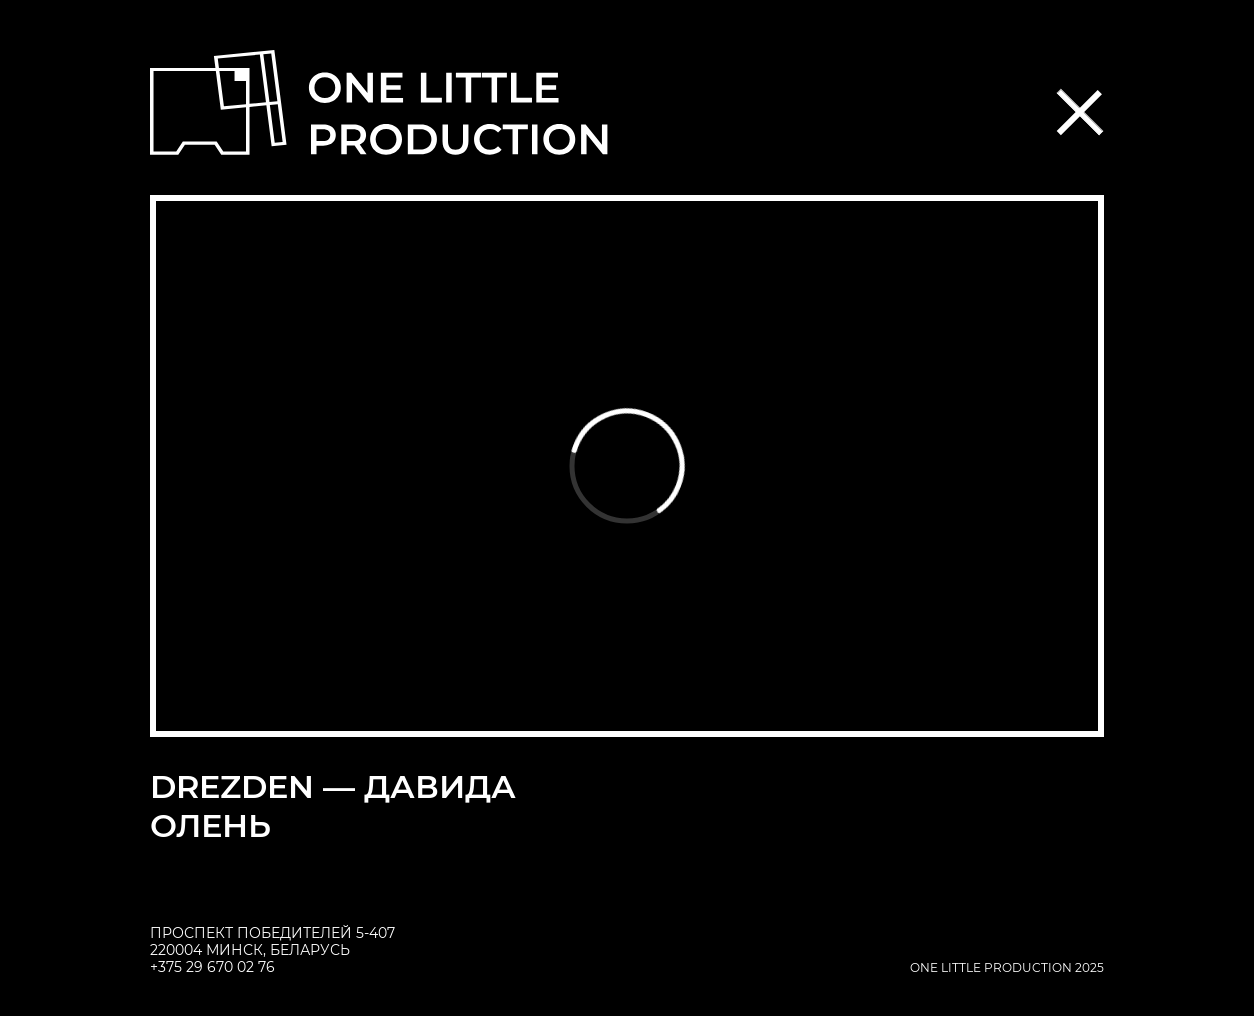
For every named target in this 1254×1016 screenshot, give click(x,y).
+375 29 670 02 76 (212, 967)
